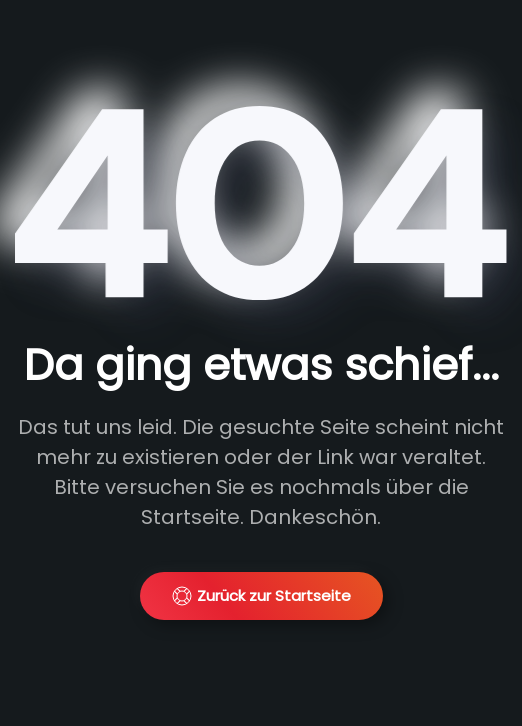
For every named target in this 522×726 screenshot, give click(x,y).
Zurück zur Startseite (261, 595)
